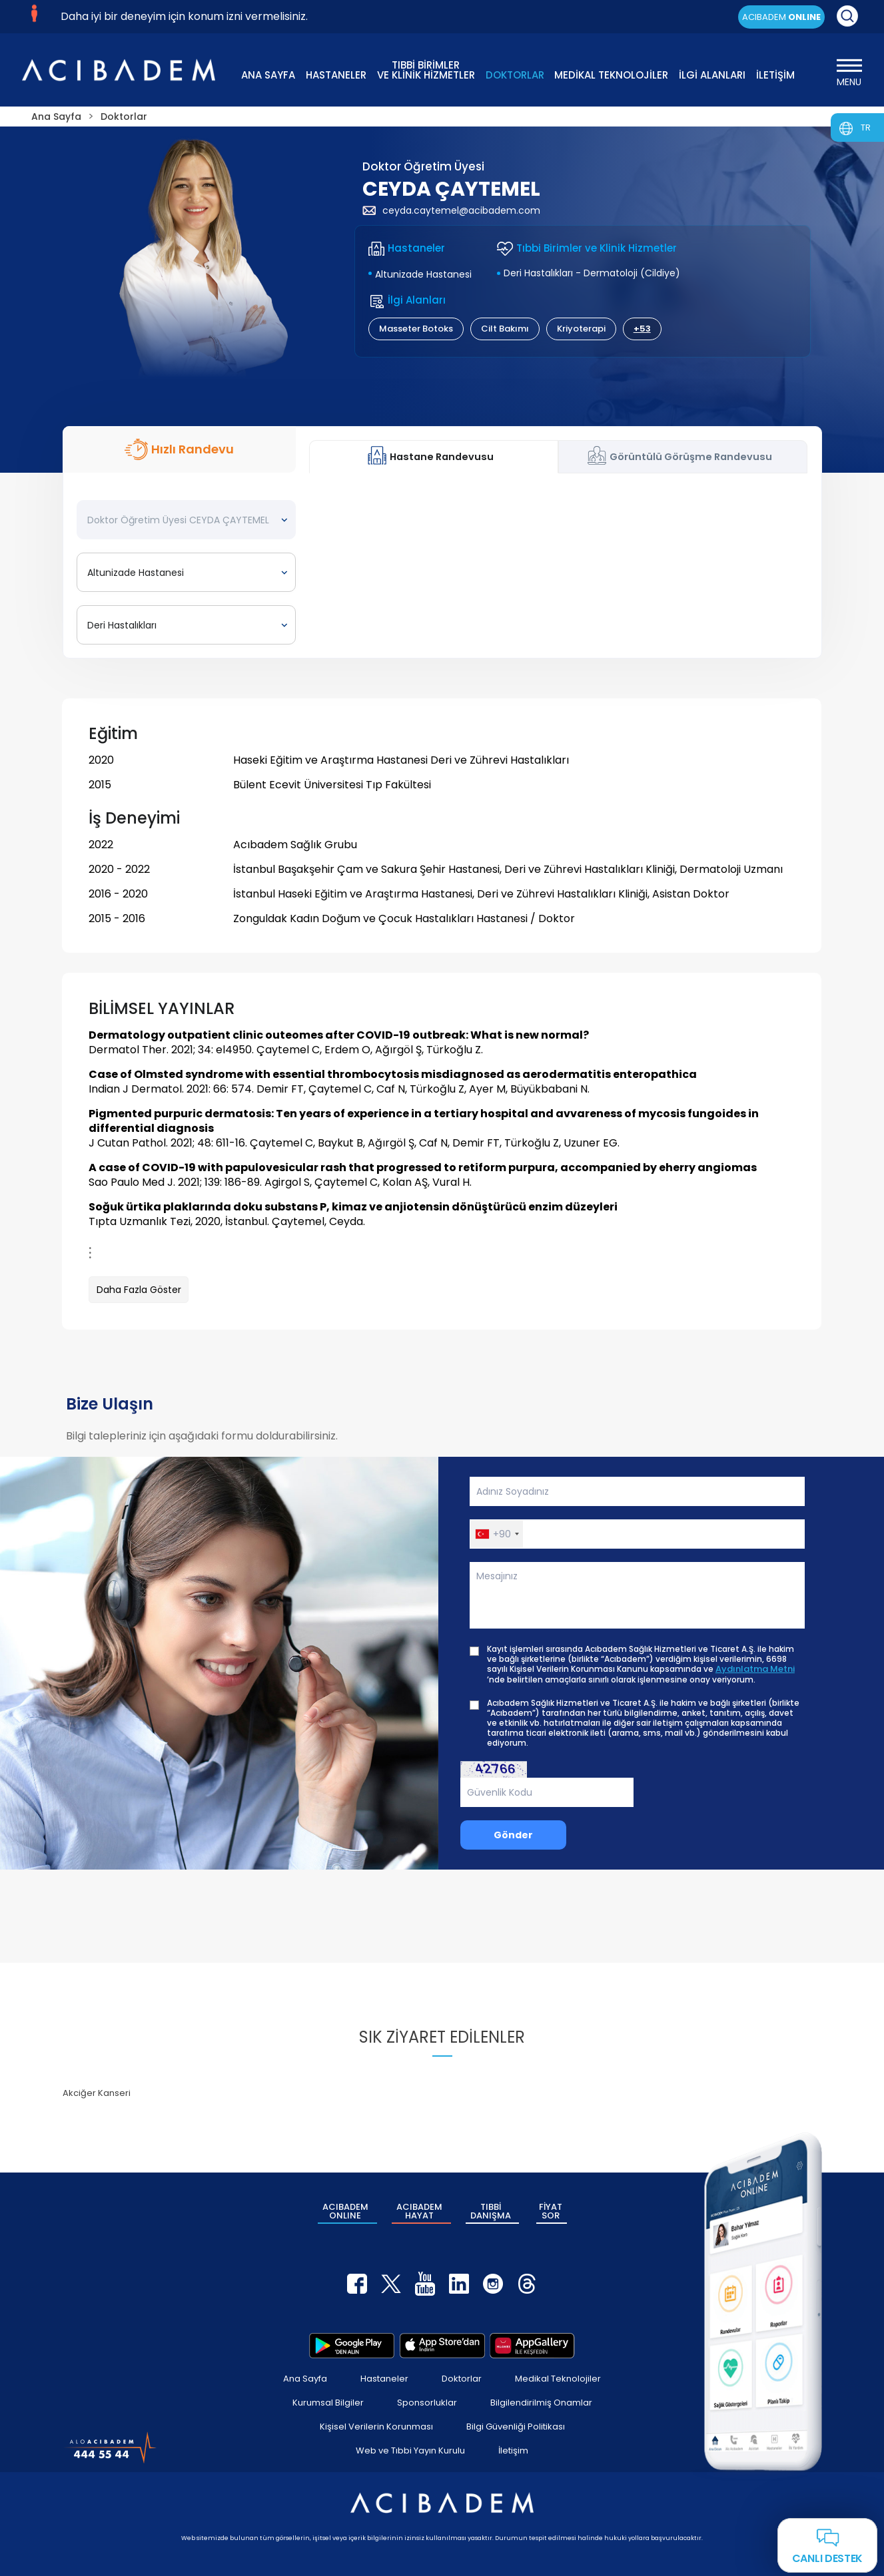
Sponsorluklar (427, 2402)
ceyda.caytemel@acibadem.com (451, 210)
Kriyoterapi (581, 328)
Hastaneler (384, 2378)
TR (866, 127)
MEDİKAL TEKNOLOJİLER (611, 75)
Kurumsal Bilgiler (328, 2402)
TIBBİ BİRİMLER (426, 69)
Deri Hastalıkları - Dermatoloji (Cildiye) (592, 273)
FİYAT (550, 2211)
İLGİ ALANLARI (712, 75)
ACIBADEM (781, 17)
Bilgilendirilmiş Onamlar (541, 2402)
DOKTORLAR (515, 75)
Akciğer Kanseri (97, 2093)
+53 (642, 328)
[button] (496, 1534)
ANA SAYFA (268, 75)
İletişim (513, 2450)
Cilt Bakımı (505, 328)
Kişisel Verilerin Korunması (376, 2426)
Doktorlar (462, 2378)
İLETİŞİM (775, 75)
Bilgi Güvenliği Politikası (515, 2426)
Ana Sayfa (305, 2378)
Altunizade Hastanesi (423, 274)
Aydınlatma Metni (755, 1669)
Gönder (513, 1835)
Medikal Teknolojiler (558, 2378)
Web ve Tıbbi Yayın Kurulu (410, 2450)
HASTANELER (336, 75)
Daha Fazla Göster (139, 1289)
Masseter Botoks (416, 328)
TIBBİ (490, 2211)
